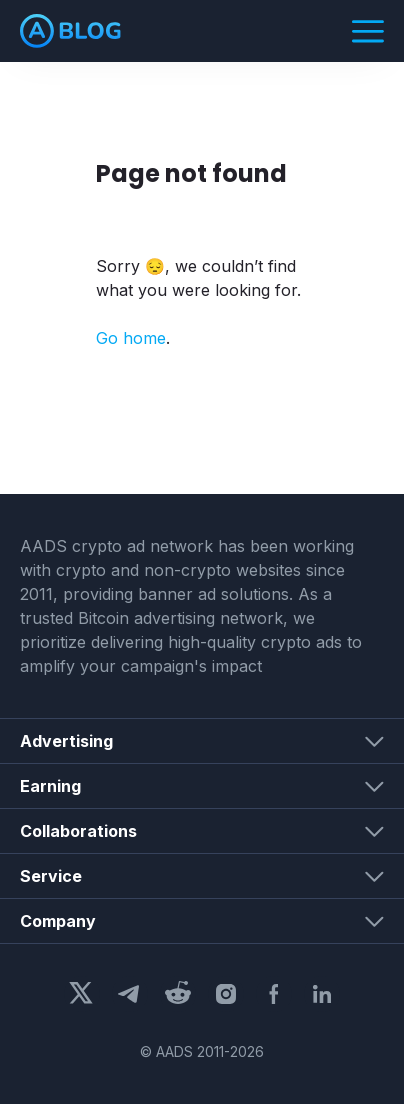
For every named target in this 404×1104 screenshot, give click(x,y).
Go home (131, 338)
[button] (202, 741)
